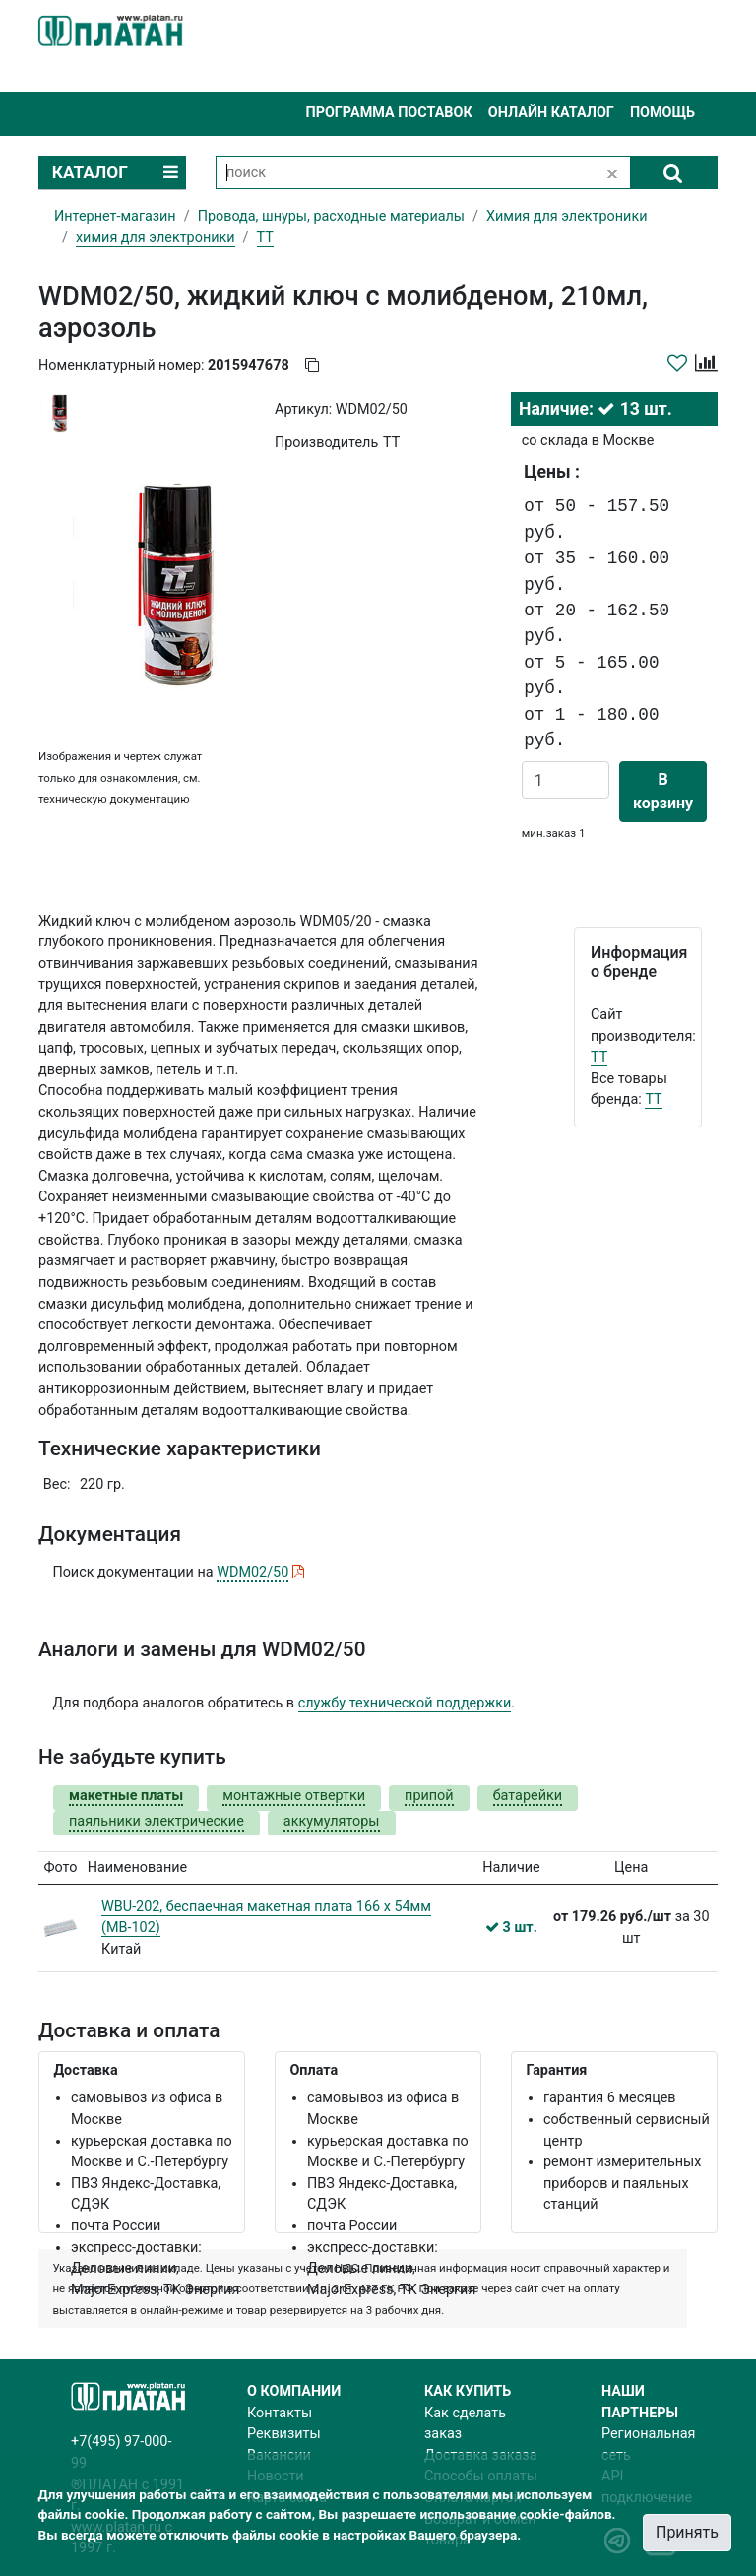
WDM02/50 (252, 1572)
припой (429, 1795)
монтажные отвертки (293, 1795)
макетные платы (126, 1795)
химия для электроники (155, 237)
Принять (687, 2532)
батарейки (527, 1795)
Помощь (662, 112)
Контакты (279, 2413)
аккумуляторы (332, 1821)
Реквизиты (284, 2433)
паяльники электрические (156, 1821)
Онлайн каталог (551, 112)
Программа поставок (388, 112)
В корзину (663, 791)
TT (599, 1057)
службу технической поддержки (405, 1703)
